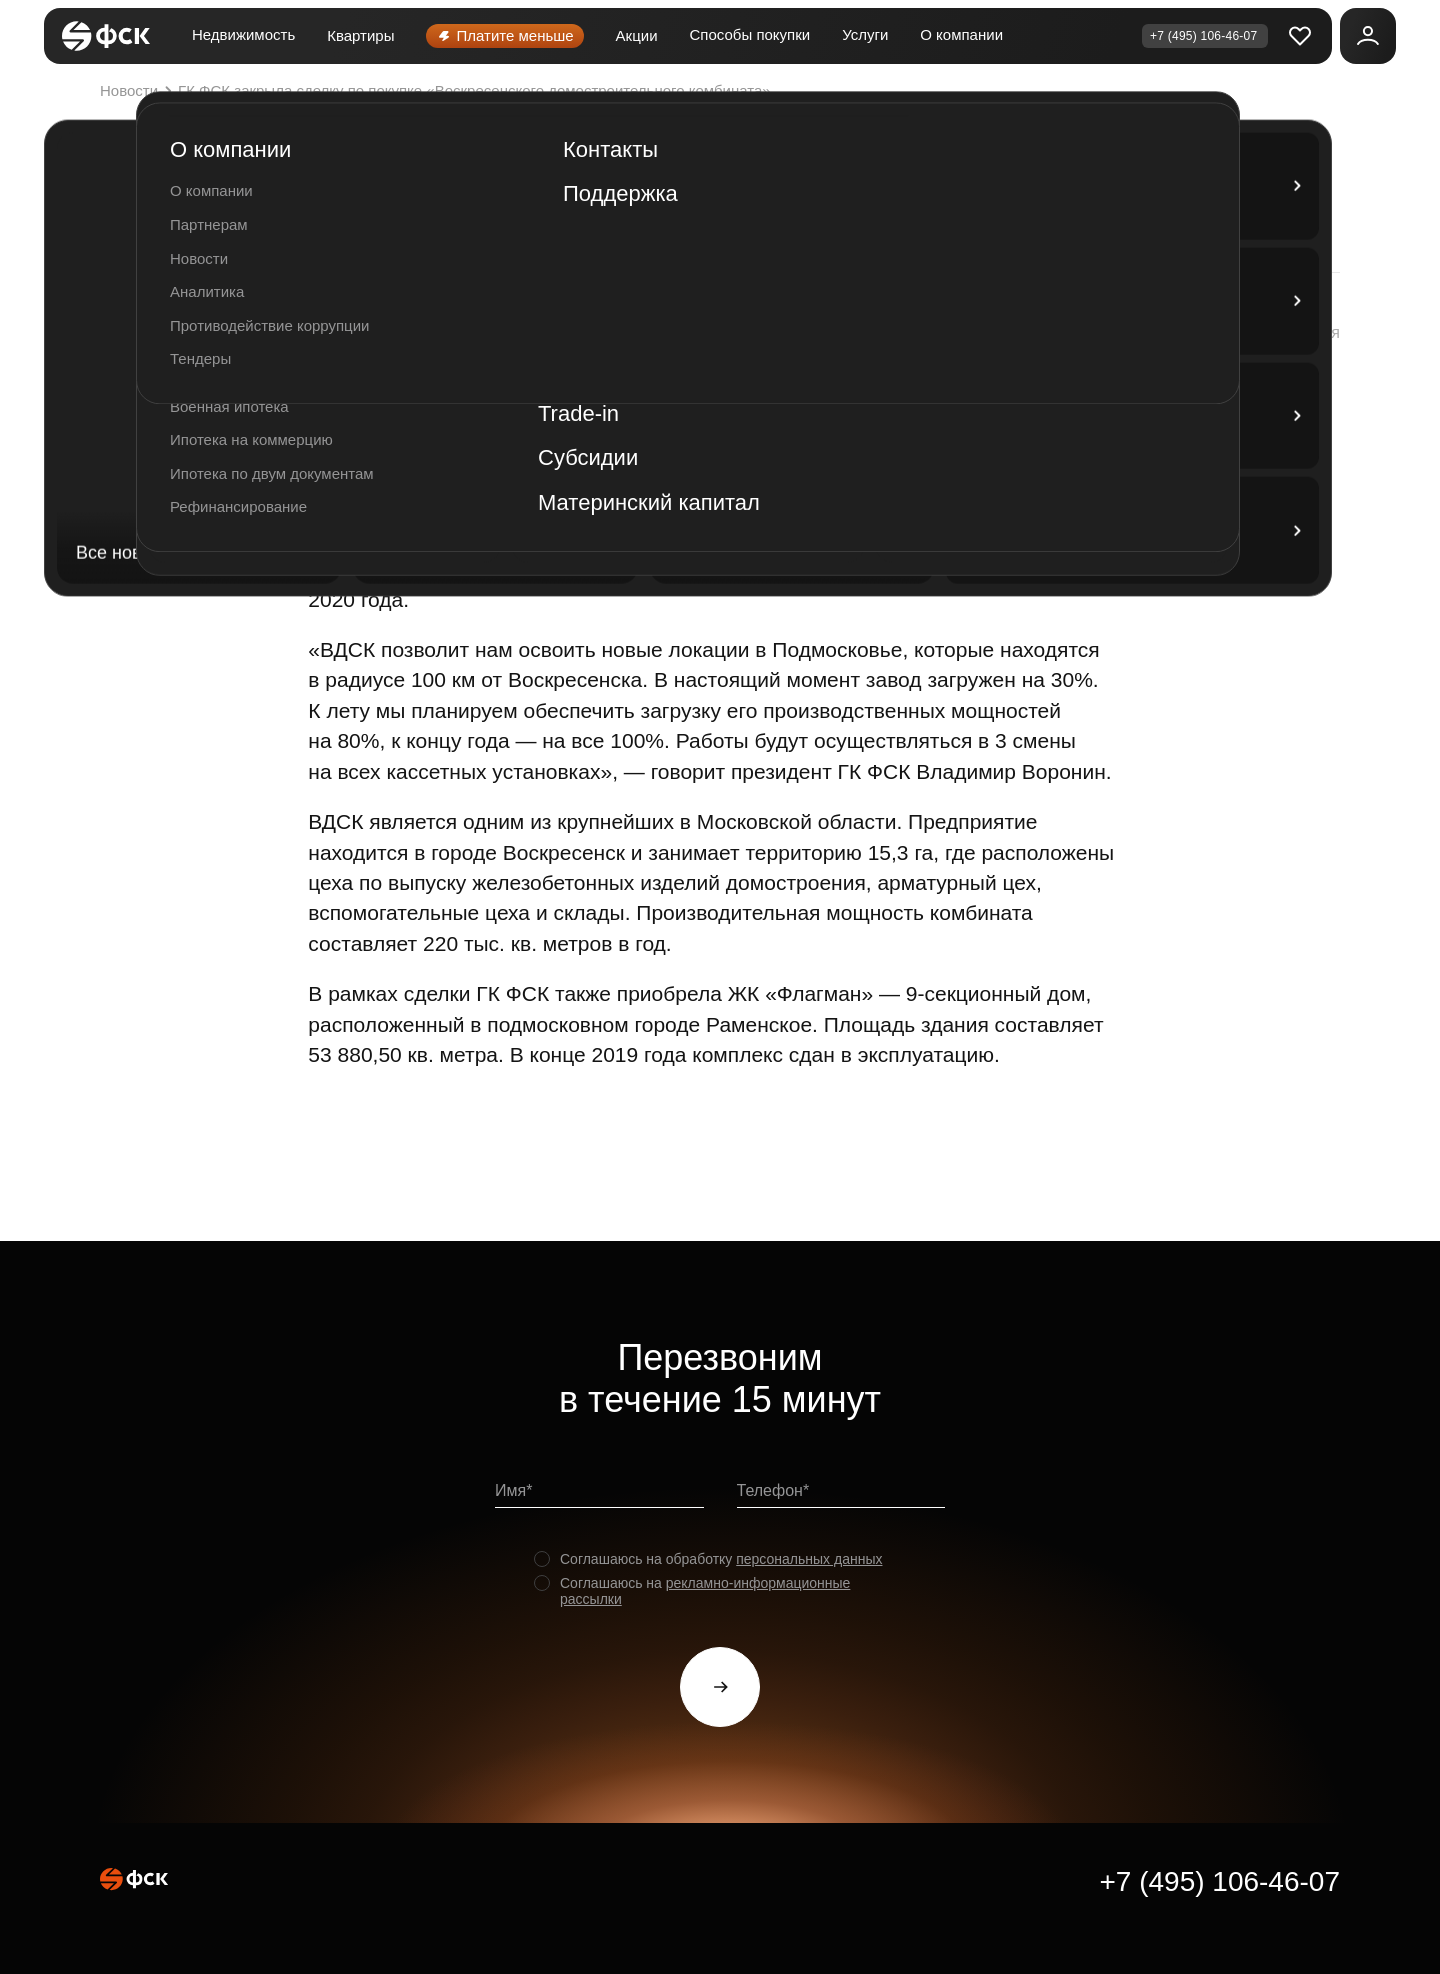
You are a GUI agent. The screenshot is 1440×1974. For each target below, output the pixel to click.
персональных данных (809, 1559)
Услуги (865, 34)
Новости (138, 91)
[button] (1279, 333)
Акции (637, 35)
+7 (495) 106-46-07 (1219, 1881)
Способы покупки (750, 34)
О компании (961, 34)
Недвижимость (243, 34)
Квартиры (360, 35)
